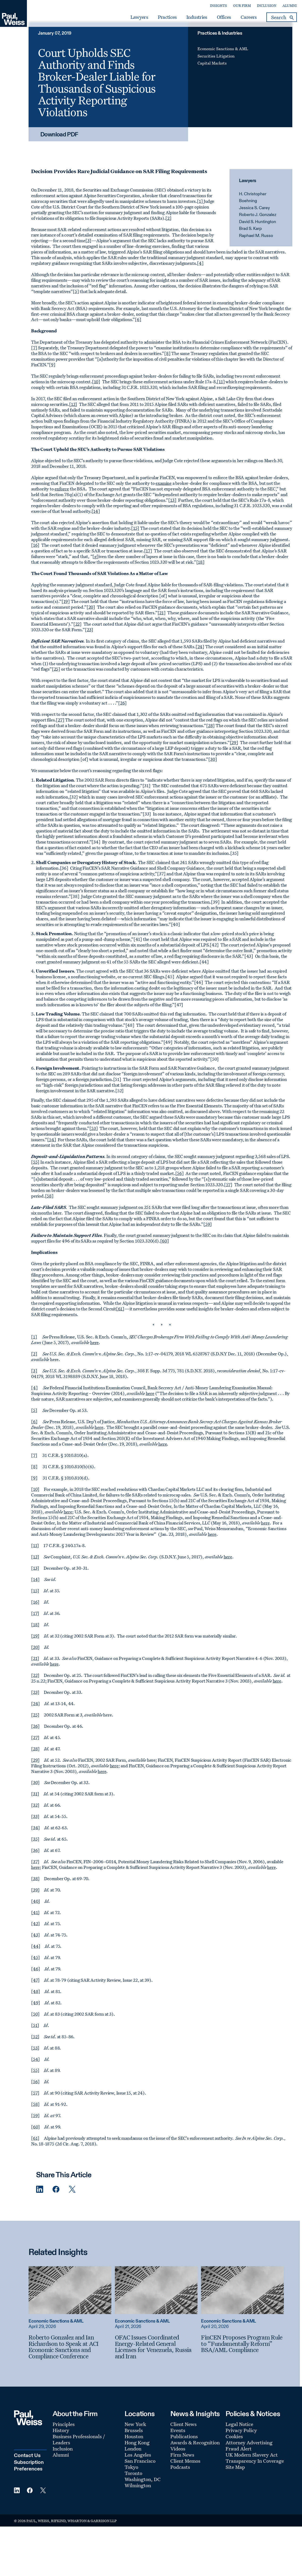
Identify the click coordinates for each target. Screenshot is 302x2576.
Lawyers (133, 19)
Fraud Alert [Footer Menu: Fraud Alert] (239, 2463)
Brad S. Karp (249, 238)
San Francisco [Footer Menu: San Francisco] (140, 2475)
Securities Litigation (215, 65)
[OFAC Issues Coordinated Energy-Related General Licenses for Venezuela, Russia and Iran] (158, 2361)
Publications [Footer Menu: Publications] (184, 2451)
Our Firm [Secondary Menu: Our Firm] (235, 7)
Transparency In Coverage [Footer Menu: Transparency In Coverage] (255, 2475)
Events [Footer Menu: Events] (177, 2444)
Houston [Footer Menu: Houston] (134, 2451)
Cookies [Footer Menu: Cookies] (234, 2451)
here (96, 1357)
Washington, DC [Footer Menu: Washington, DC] (143, 2493)
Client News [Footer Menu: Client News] (183, 2438)
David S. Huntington (256, 231)
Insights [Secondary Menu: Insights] (212, 7)
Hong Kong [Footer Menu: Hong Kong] (137, 2457)
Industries (190, 19)
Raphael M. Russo (255, 245)
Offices (217, 19)
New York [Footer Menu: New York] (135, 2438)
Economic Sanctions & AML (222, 57)
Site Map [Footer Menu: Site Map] (235, 2481)
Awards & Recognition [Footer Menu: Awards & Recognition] (195, 2457)
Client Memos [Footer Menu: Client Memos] (185, 2475)
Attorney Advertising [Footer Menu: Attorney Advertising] (249, 2457)
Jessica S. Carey (253, 217)
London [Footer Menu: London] (133, 2463)
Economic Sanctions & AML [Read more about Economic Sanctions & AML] (58, 2336)
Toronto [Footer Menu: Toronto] (133, 2487)
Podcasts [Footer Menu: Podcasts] (180, 2481)
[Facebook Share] (58, 2203)
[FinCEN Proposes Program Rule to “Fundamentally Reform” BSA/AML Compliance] (244, 2358)
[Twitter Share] (74, 2203)
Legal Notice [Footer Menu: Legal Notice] (239, 2438)
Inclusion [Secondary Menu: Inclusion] (260, 7)
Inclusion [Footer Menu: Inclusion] (63, 2463)
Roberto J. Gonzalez (256, 224)
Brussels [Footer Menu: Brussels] (134, 2444)
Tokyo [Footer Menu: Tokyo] (131, 2481)
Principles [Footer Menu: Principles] (64, 2438)
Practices (160, 19)
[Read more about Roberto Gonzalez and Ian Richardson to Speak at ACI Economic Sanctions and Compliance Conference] (72, 2305)
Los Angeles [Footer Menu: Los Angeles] (138, 2469)
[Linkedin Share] (41, 2203)
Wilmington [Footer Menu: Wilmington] (138, 2500)
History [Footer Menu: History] (61, 2444)
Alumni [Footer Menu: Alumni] (61, 2469)
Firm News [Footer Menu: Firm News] (182, 2469)
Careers (242, 19)
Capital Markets (211, 72)
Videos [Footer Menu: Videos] (177, 2463)
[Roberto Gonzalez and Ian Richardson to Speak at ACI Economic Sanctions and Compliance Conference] (72, 2361)
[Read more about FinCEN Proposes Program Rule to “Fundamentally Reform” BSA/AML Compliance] (244, 2305)
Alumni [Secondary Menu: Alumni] (283, 7)
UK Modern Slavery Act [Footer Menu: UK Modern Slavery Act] (252, 2469)
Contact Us (27, 2469)
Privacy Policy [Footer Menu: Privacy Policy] (241, 2444)
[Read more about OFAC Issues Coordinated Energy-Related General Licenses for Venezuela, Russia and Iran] (158, 2305)
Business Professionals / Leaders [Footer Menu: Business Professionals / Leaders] (79, 2454)
